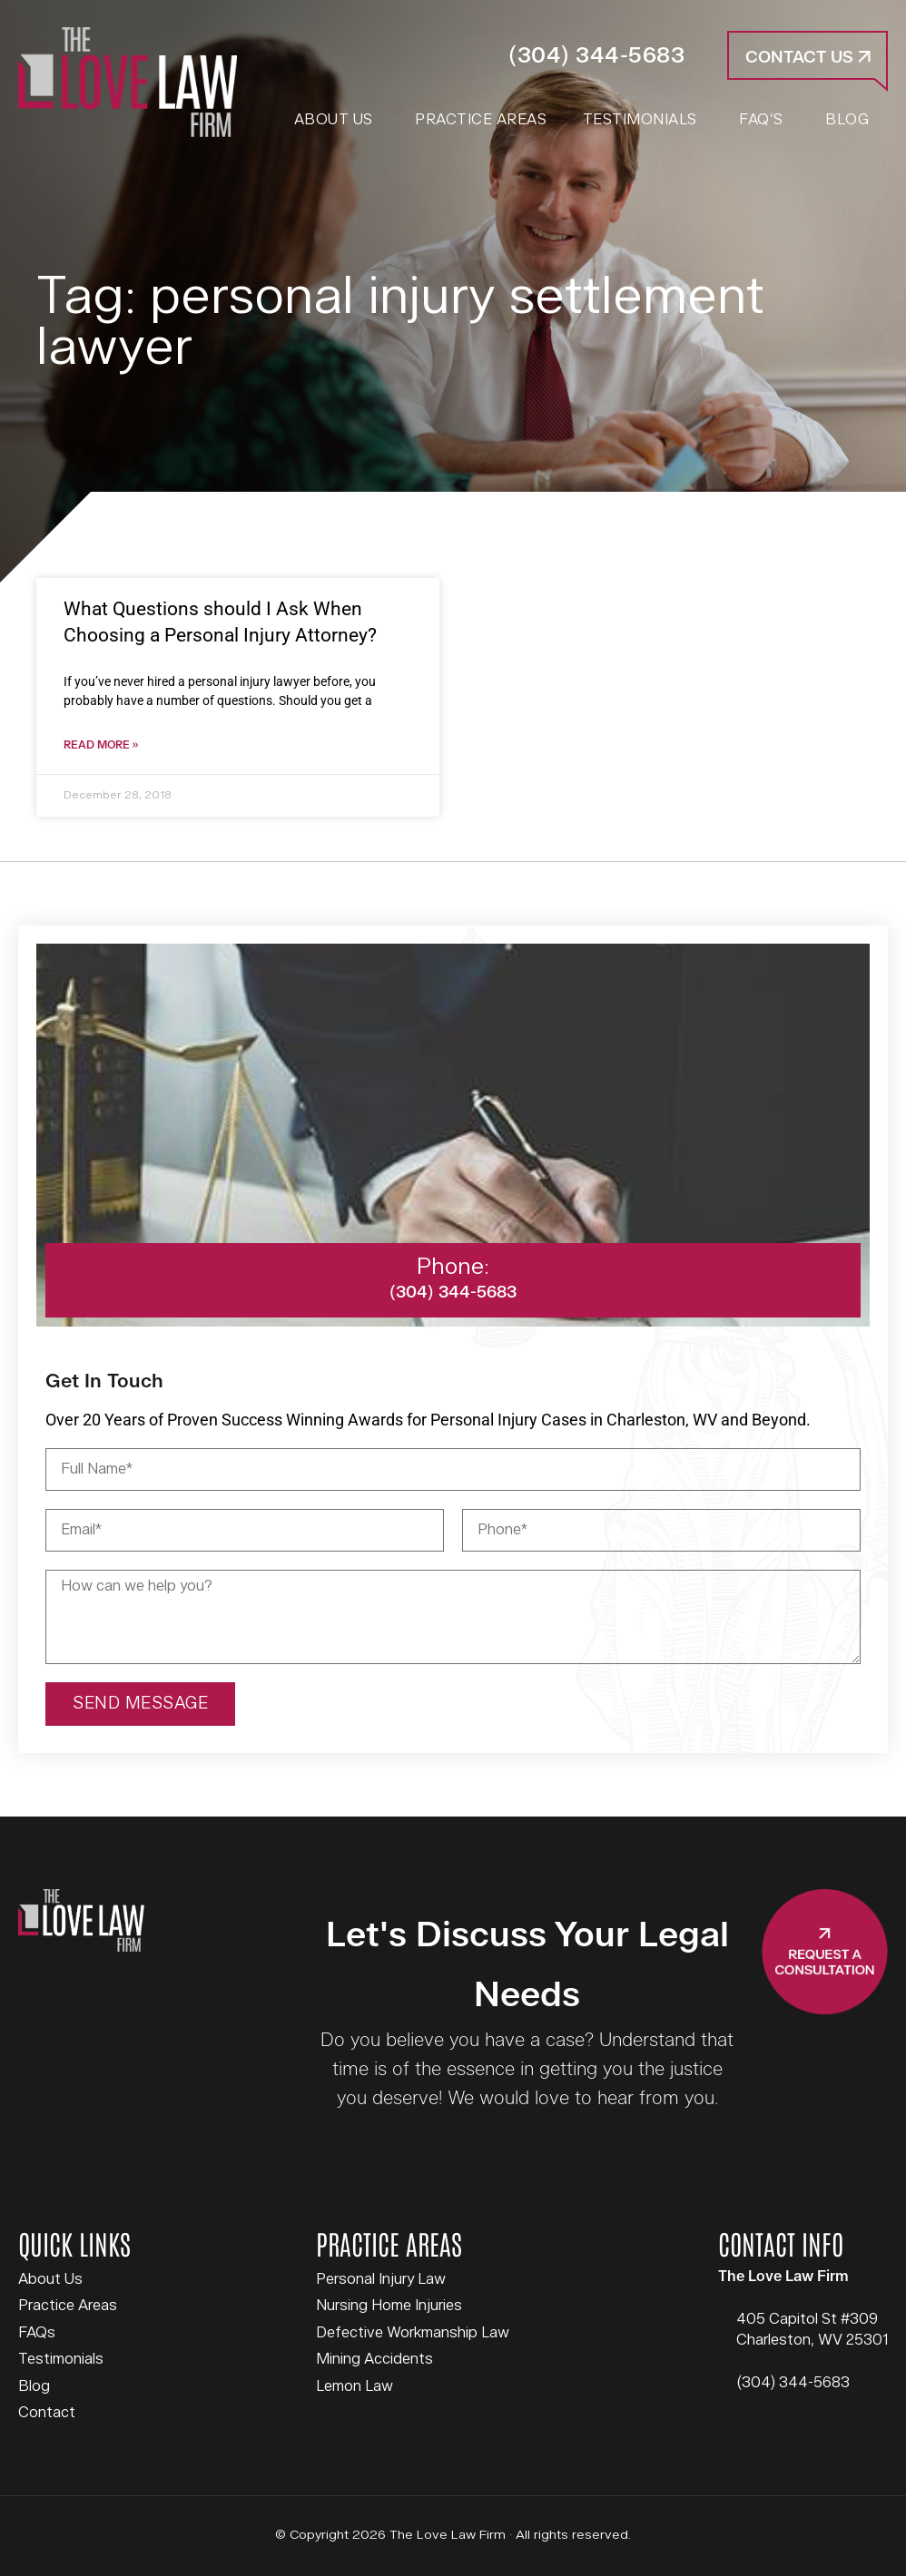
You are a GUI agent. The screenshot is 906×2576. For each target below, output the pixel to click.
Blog (34, 2386)
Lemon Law (354, 2386)
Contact (46, 2413)
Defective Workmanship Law (412, 2333)
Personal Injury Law (381, 2279)
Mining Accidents (374, 2359)
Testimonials (60, 2359)
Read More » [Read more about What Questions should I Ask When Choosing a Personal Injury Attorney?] (101, 745)
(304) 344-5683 (596, 56)
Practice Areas (67, 2305)
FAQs (36, 2333)
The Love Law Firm (127, 82)
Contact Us (808, 57)
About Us (50, 2279)
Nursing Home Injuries (389, 2305)
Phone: (453, 1267)
